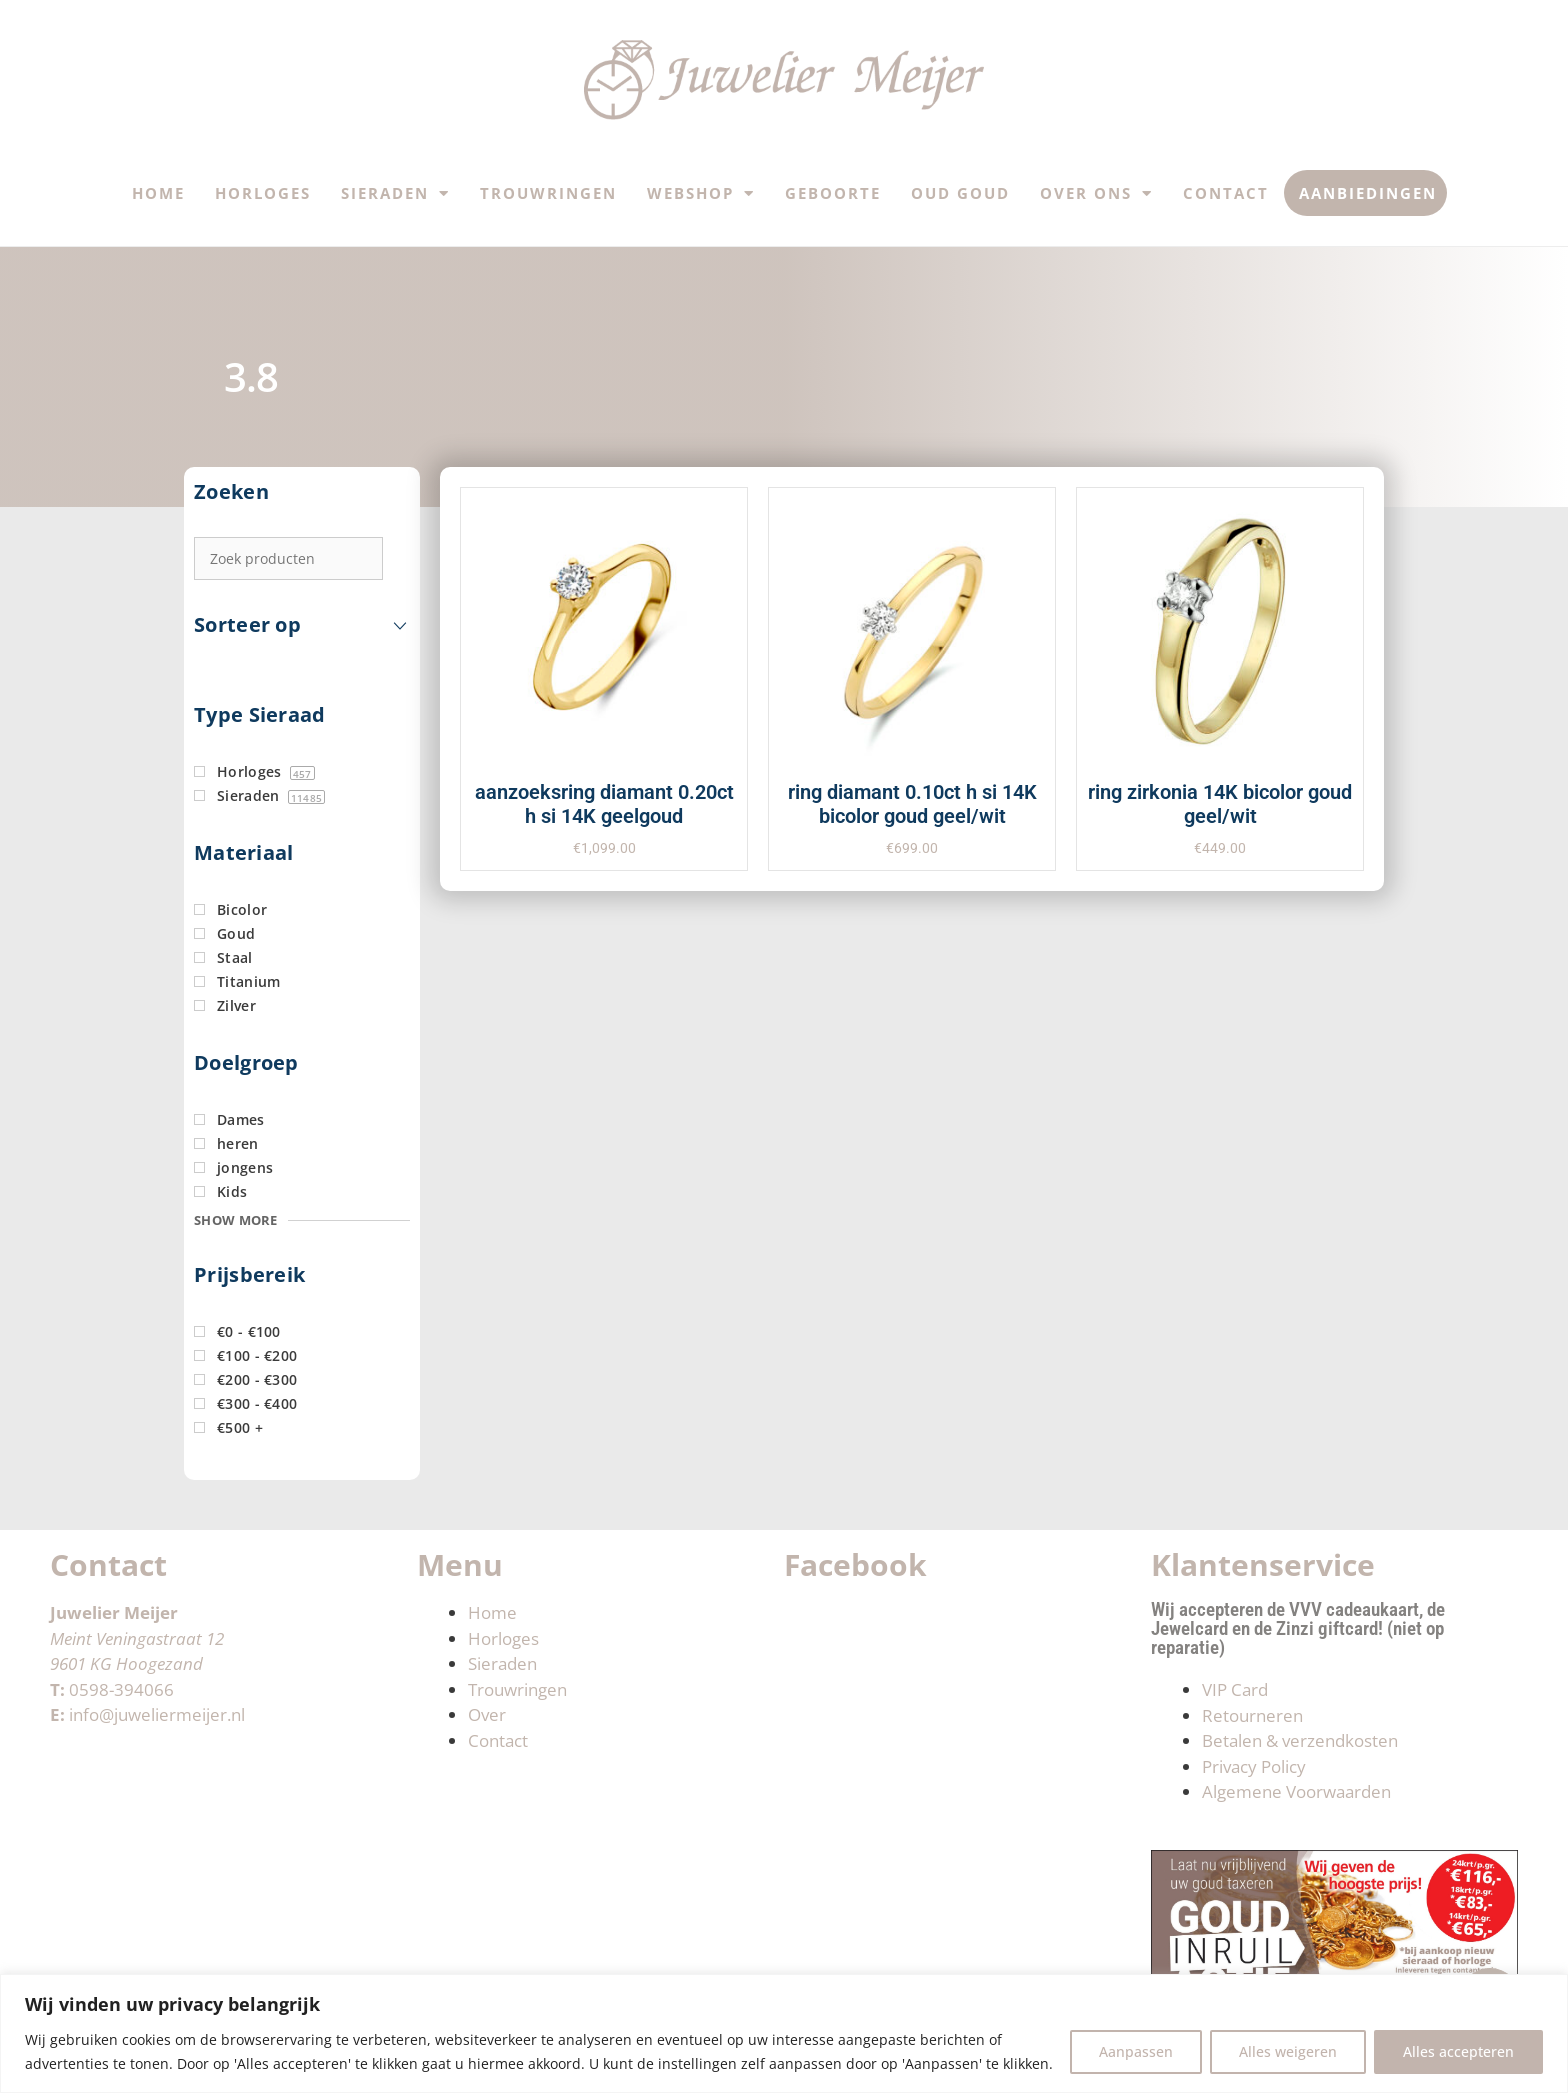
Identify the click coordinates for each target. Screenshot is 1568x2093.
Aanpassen (1136, 2051)
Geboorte (833, 193)
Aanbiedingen (1368, 193)
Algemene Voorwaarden (1296, 1791)
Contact (1226, 193)
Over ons (1096, 193)
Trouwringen (548, 193)
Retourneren (1252, 1715)
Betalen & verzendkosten (1300, 1740)
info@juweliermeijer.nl (157, 1714)
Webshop (701, 193)
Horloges (263, 193)
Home (158, 193)
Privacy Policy (1254, 1766)
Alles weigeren (1288, 2051)
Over (487, 1714)
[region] (784, 2033)
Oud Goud (960, 193)
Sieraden (395, 193)
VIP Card (1235, 1689)
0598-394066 (121, 1689)
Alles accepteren (1458, 2051)
